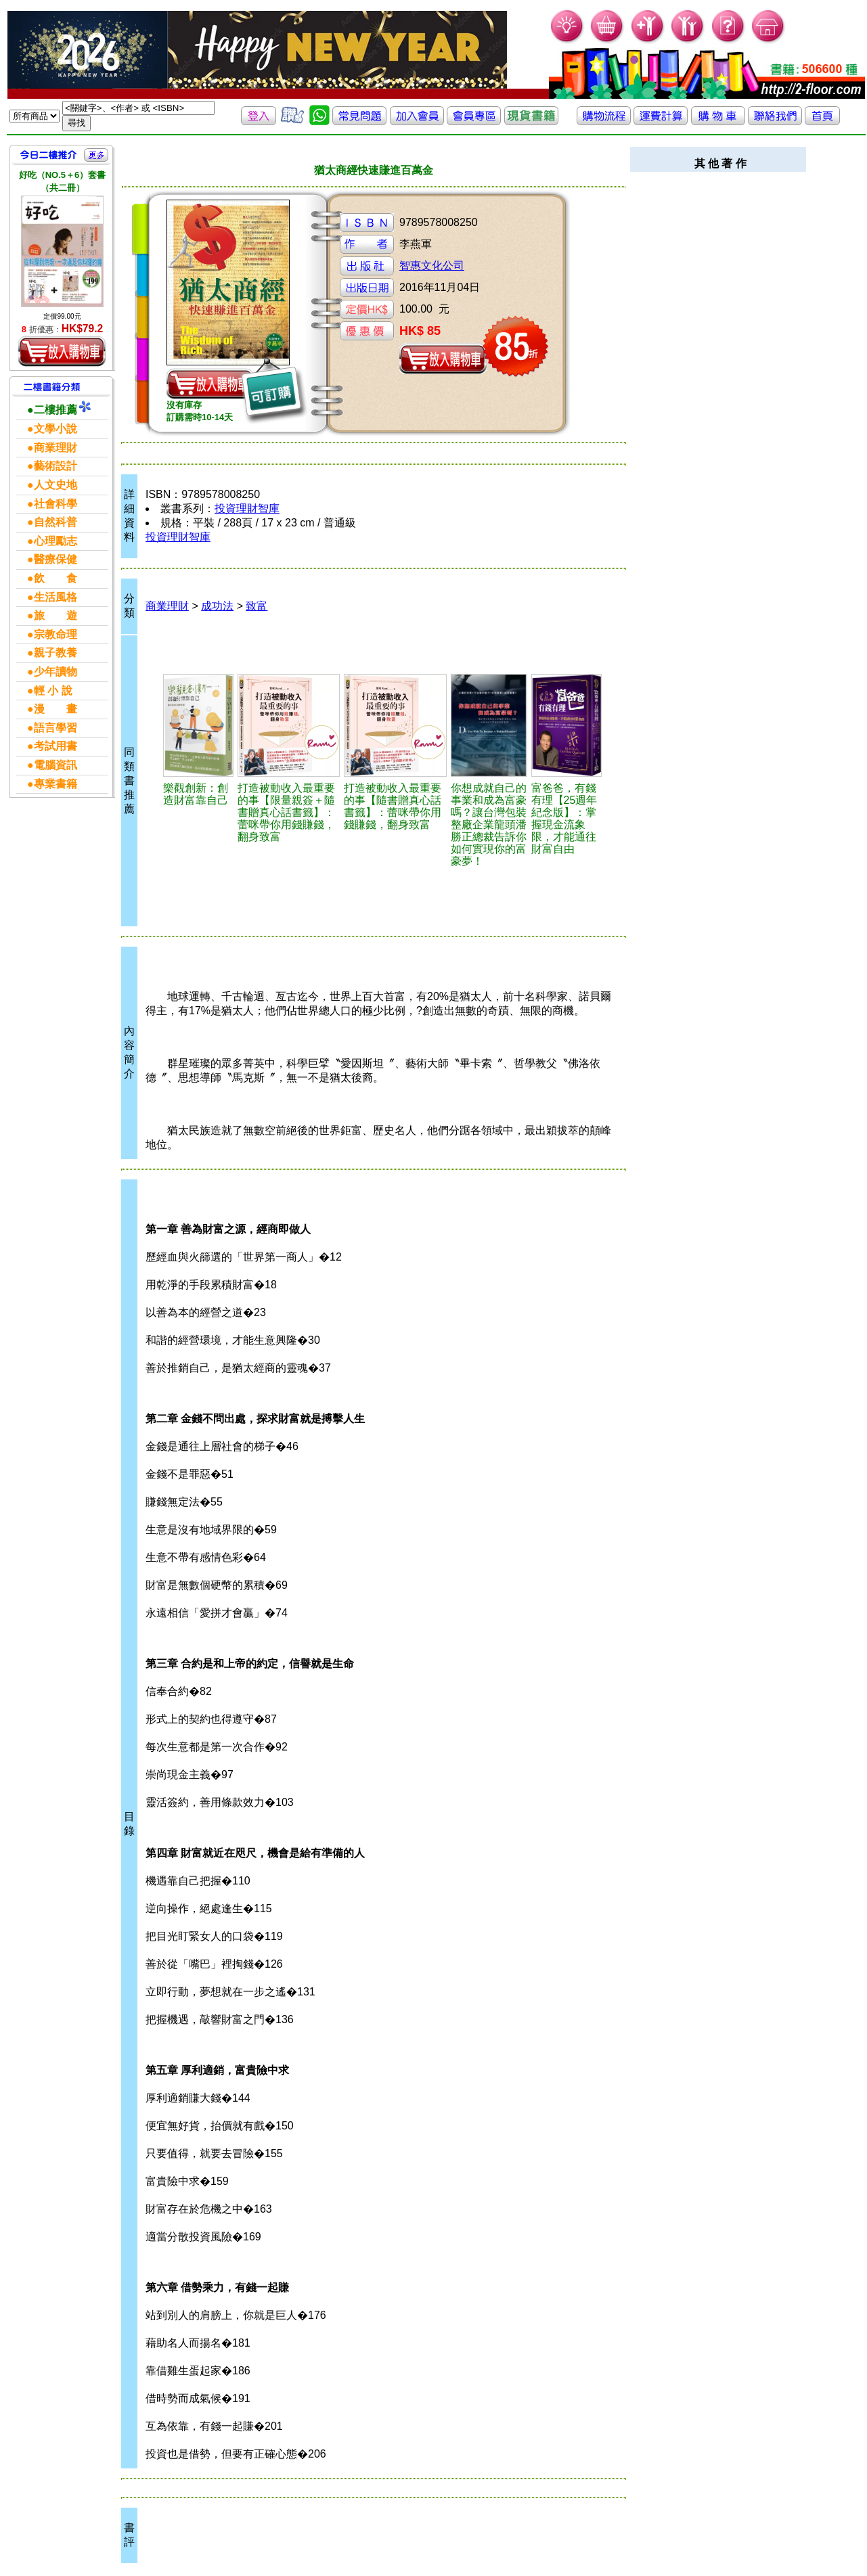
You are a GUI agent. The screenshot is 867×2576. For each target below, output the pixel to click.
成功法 (217, 606)
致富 (256, 606)
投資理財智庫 (247, 508)
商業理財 (167, 606)
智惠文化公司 (431, 265)
